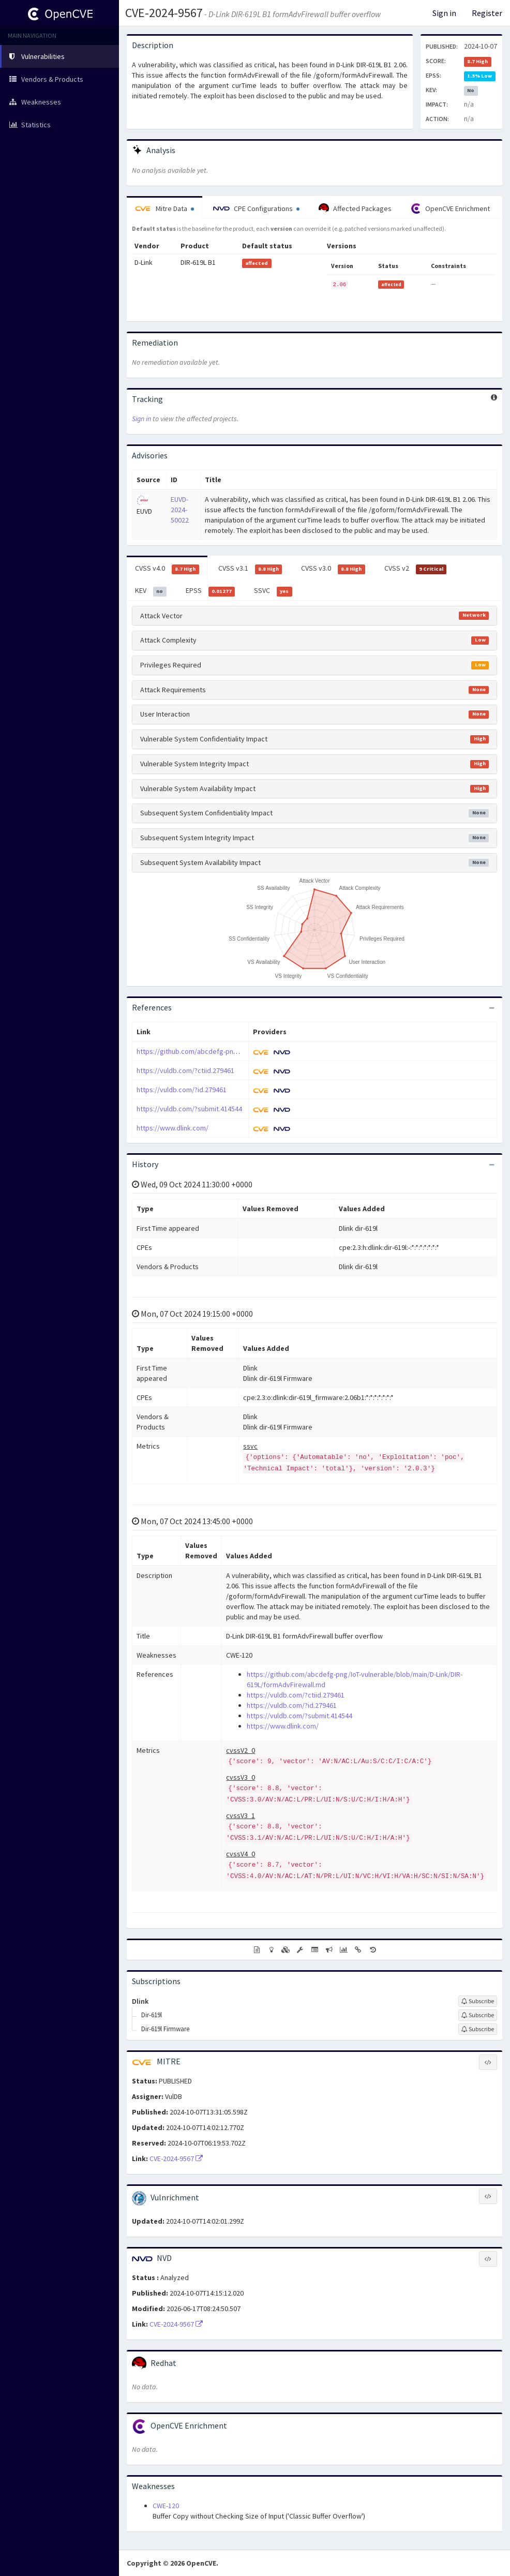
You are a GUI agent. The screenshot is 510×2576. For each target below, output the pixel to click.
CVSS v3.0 (333, 568)
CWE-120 (166, 2505)
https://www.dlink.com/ (172, 1128)
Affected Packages (355, 208)
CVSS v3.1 (250, 568)
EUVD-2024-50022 (180, 510)
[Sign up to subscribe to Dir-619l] (477, 2015)
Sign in (444, 13)
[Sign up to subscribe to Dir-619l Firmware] (477, 2029)
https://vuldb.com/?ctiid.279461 (185, 1070)
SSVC (273, 591)
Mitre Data (164, 208)
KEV (151, 591)
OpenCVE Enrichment (450, 208)
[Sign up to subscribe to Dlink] (477, 2001)
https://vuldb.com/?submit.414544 (189, 1108)
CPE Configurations (256, 208)
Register (487, 13)
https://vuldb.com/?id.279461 (182, 1089)
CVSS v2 (415, 568)
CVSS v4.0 (167, 568)
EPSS (210, 591)
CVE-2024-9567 (164, 13)
